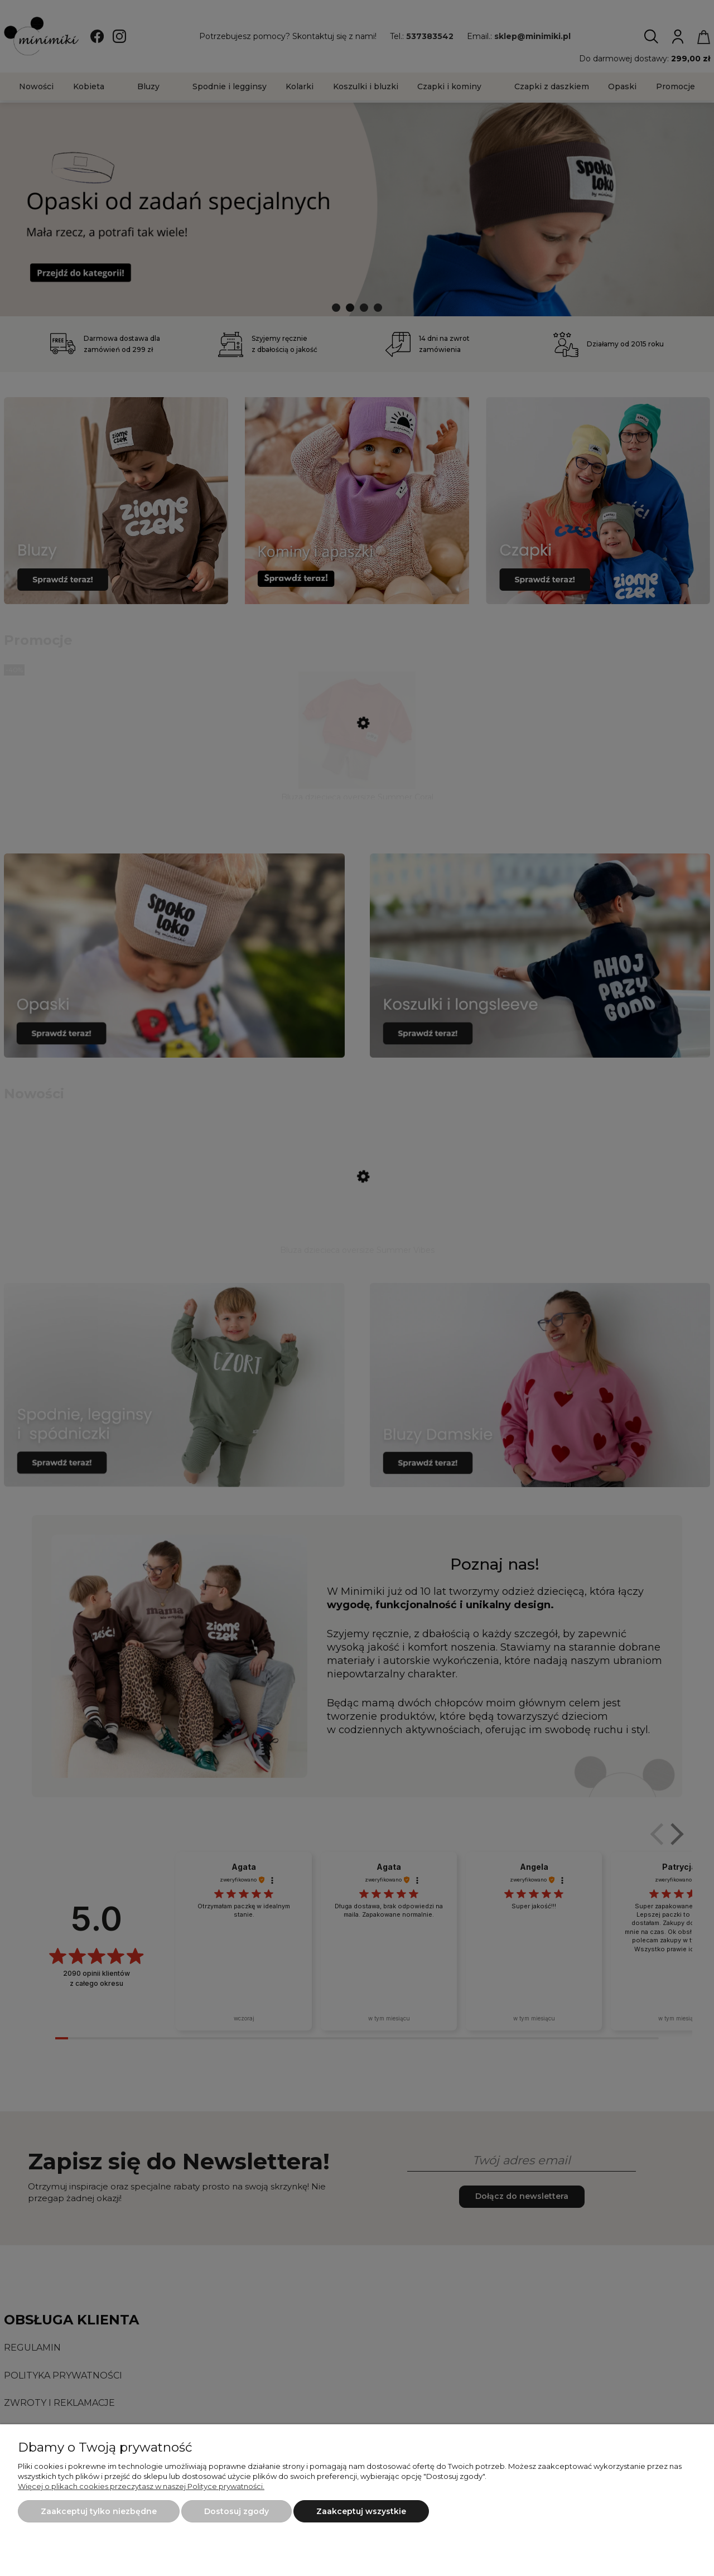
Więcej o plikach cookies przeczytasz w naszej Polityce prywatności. (141, 2486)
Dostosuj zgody (236, 2511)
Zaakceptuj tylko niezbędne (99, 2511)
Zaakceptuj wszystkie (361, 2511)
